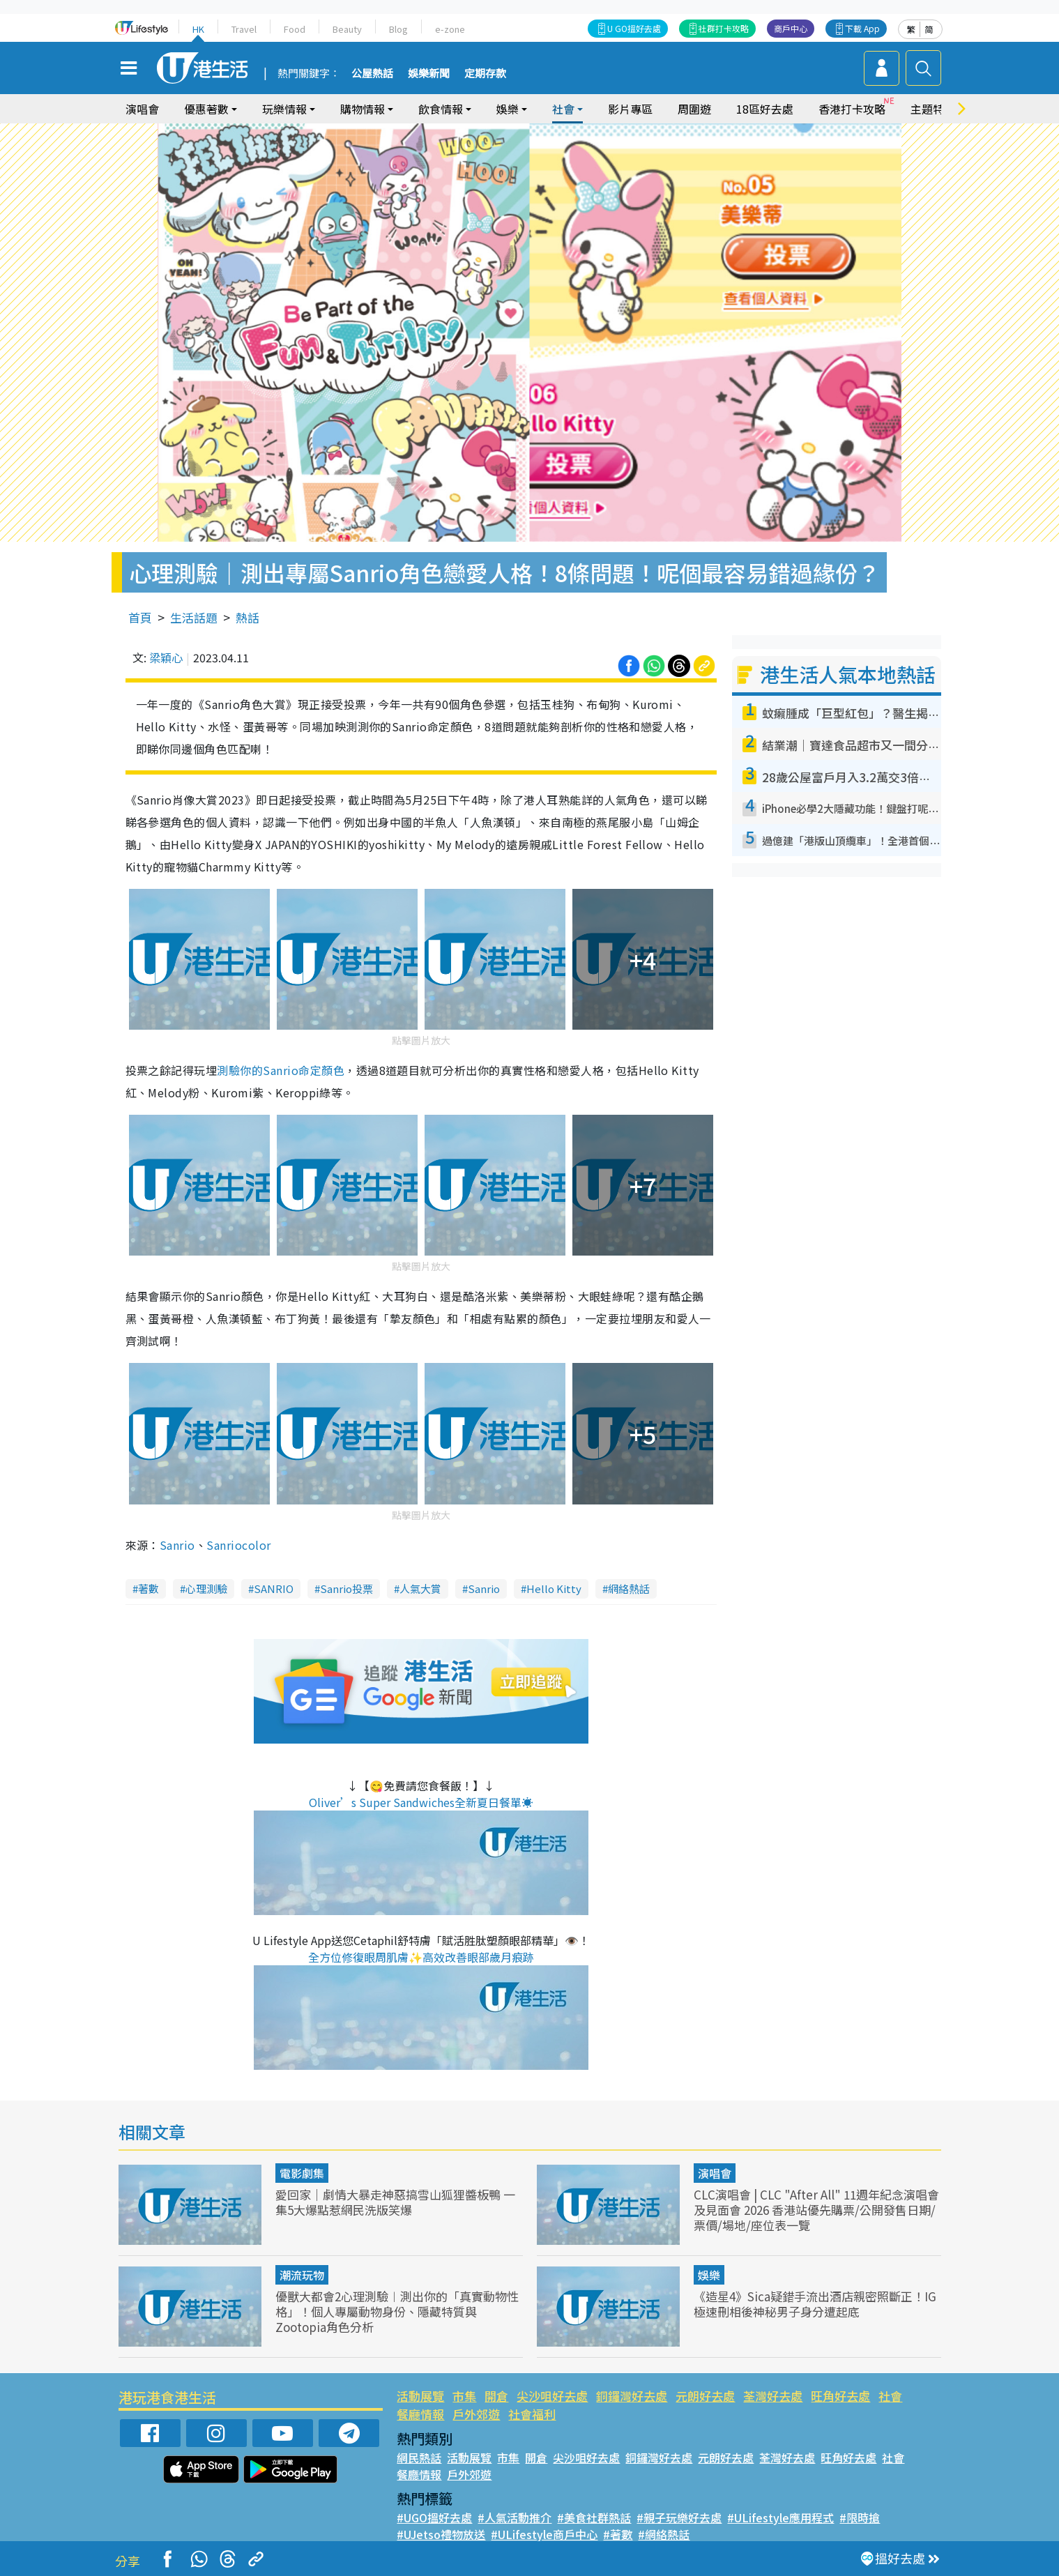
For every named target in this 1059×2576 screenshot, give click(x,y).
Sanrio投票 (346, 1588)
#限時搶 (859, 2517)
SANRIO (274, 1588)
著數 (148, 1588)
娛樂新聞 (429, 73)
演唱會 (142, 108)
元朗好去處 (705, 2395)
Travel (244, 29)
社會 (563, 108)
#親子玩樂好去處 (679, 2517)
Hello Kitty (553, 1588)
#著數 (617, 2534)
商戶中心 (790, 28)
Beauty (347, 29)
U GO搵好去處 (634, 28)
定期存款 (485, 73)
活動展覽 (420, 2395)
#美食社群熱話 (594, 2517)
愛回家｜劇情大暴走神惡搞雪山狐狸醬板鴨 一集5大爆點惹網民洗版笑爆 (395, 2202)
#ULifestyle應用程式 (780, 2517)
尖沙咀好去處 (552, 2395)
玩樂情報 (284, 108)
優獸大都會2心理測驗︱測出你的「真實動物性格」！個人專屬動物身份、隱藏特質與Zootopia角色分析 (397, 2311)
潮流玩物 (302, 2274)
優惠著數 (206, 108)
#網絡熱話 (664, 2534)
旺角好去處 (840, 2395)
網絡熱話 (629, 1588)
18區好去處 (764, 108)
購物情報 (362, 108)
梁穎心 (166, 657)
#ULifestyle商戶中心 (544, 2534)
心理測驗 (206, 1588)
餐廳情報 (420, 2414)
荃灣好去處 (772, 2395)
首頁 (140, 617)
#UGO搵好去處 (434, 2517)
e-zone (450, 29)
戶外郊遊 (476, 2414)
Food (294, 29)
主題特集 (933, 108)
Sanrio (177, 1545)
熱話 (247, 617)
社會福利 (532, 2414)
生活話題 (194, 617)
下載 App (862, 28)
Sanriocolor (238, 1545)
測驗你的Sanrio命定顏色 (280, 1070)
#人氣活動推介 (514, 2517)
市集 (464, 2395)
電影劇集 (302, 2173)
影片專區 (630, 108)
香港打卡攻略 (851, 108)
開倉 (496, 2395)
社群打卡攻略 (724, 28)
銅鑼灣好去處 (631, 2395)
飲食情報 (440, 108)
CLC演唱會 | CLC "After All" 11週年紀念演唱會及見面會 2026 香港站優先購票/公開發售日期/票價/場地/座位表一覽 (816, 2210)
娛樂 (507, 108)
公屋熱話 (372, 73)
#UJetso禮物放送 (441, 2534)
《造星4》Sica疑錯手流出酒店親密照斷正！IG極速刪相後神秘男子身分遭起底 (815, 2303)
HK (198, 29)
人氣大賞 (420, 1588)
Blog (398, 29)
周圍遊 (694, 108)
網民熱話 (419, 2457)
